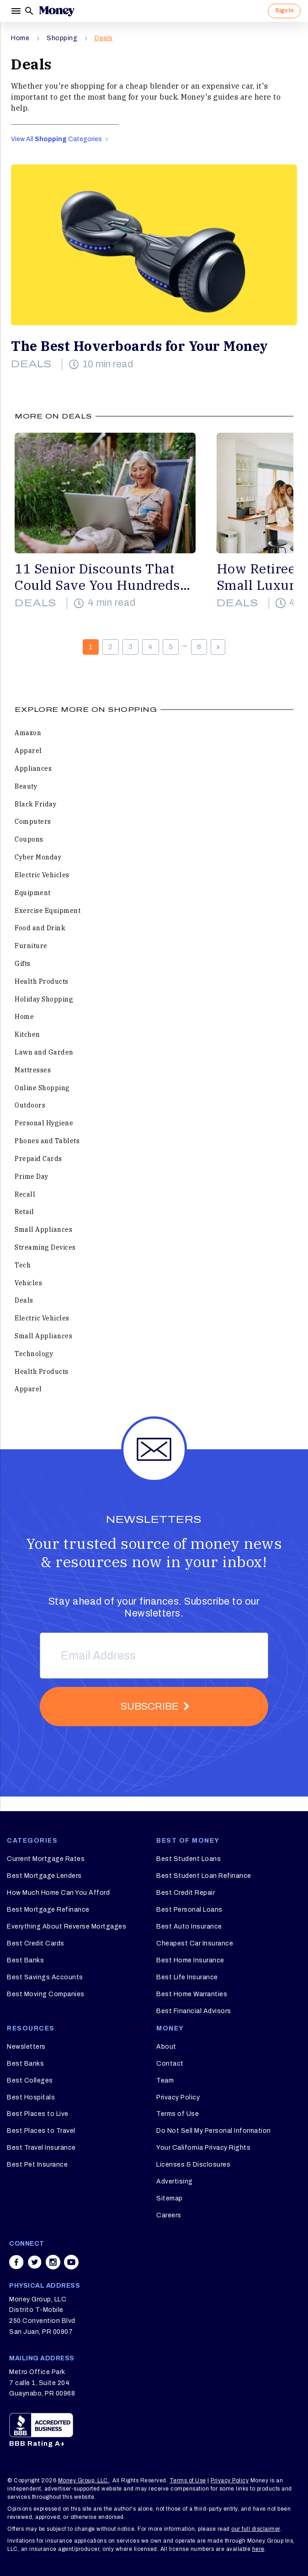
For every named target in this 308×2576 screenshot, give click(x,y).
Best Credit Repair (185, 1892)
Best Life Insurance (187, 1977)
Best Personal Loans (189, 1909)
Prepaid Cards (38, 1159)
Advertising (174, 2181)
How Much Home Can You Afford (58, 1892)
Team (165, 2080)
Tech (23, 1265)
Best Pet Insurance (37, 2164)
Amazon (28, 733)
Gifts (23, 963)
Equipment (33, 893)
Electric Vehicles (42, 875)
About (166, 2046)
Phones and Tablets (47, 1141)
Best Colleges (30, 2080)
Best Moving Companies (46, 1994)
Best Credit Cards (35, 1943)
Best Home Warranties (191, 1994)
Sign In (284, 10)
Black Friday (35, 804)
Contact (170, 2063)
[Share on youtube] (71, 2262)
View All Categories (59, 139)
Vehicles (28, 1283)
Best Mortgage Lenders (44, 1875)
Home (20, 38)
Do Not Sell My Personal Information (213, 2130)
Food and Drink (40, 928)
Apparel (28, 751)
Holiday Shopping (44, 999)
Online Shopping (42, 1088)
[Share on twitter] (34, 2262)
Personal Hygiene (44, 1123)
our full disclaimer (255, 2529)
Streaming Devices (45, 1247)
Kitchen (27, 1034)
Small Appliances (43, 1229)
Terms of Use (177, 2113)
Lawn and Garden (44, 1052)
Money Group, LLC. (84, 2480)
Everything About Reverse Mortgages (66, 1926)
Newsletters (26, 2046)
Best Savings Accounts (45, 1977)
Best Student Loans (188, 1858)
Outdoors (30, 1105)
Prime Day (31, 1176)
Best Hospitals (31, 2097)
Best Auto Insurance (189, 1926)
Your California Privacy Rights (203, 2147)
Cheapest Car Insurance (194, 1943)
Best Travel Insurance (41, 2147)
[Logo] (57, 11)
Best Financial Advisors (193, 2011)
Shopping (62, 38)
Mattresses (33, 1070)
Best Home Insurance (190, 1960)
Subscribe (150, 1706)
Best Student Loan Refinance (203, 1875)
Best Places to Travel (41, 2130)
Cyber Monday (38, 857)
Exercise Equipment (47, 910)
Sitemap (169, 2198)
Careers (168, 2215)
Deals (104, 38)
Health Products (42, 981)
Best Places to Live (38, 2113)
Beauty (26, 786)
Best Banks (25, 1960)
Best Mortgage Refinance (48, 1909)
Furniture (31, 946)
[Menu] (15, 11)
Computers (33, 821)
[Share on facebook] (16, 2262)
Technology (34, 1354)
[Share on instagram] (53, 2262)
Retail (24, 1212)
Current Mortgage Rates (46, 1858)
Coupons (29, 839)
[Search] (29, 11)
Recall (25, 1194)
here (258, 2549)
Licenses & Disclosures (193, 2164)
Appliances (33, 768)
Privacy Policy (178, 2097)
